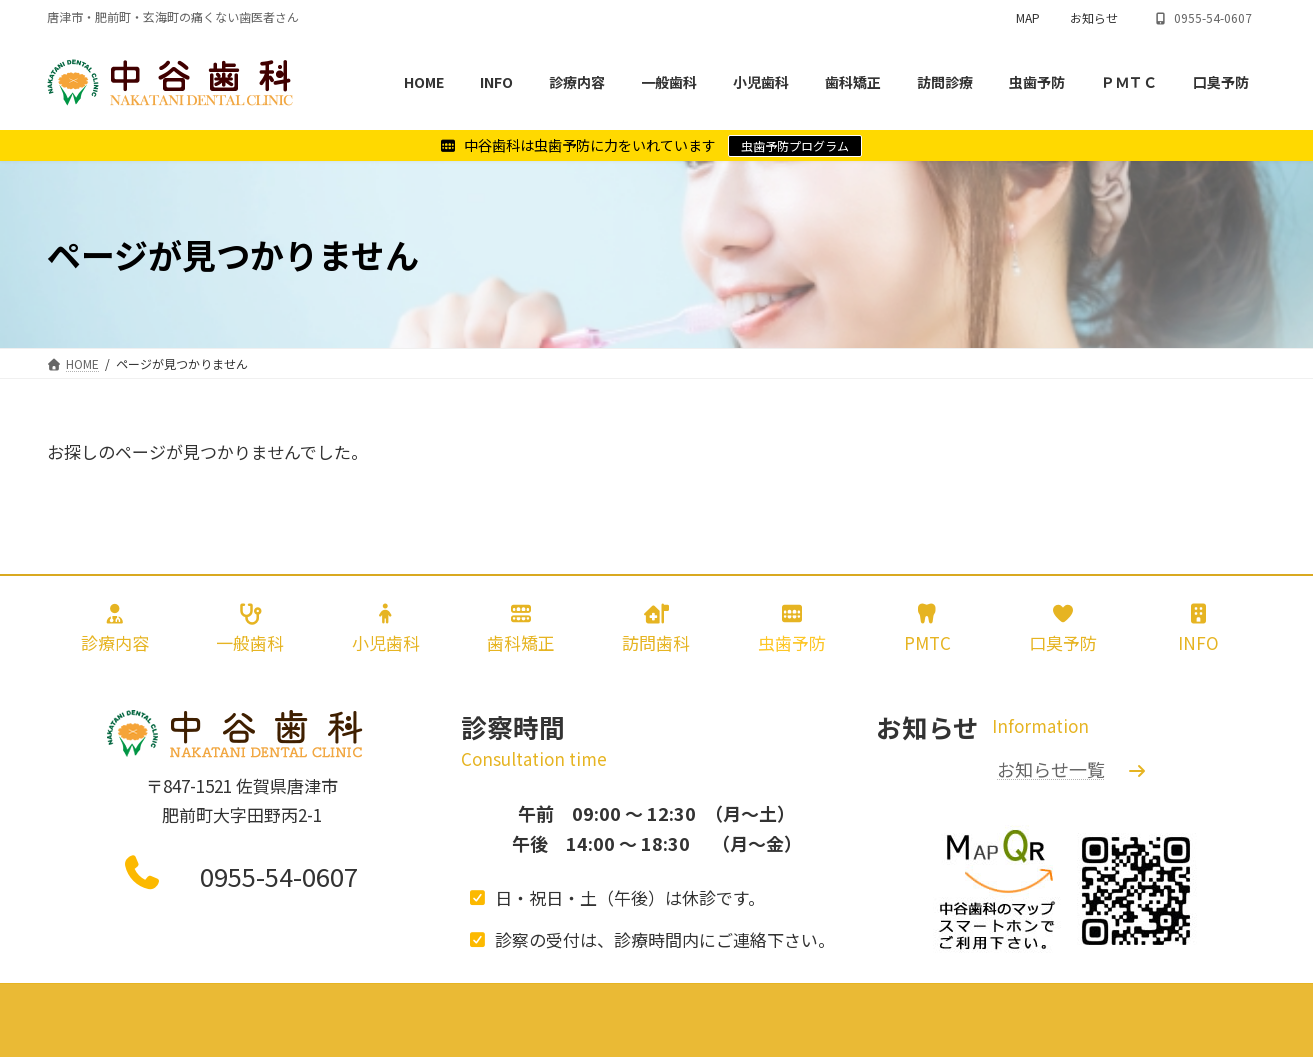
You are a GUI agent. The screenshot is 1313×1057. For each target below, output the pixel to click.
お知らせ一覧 (1051, 769)
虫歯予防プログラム (795, 145)
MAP (1028, 17)
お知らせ (1094, 17)
